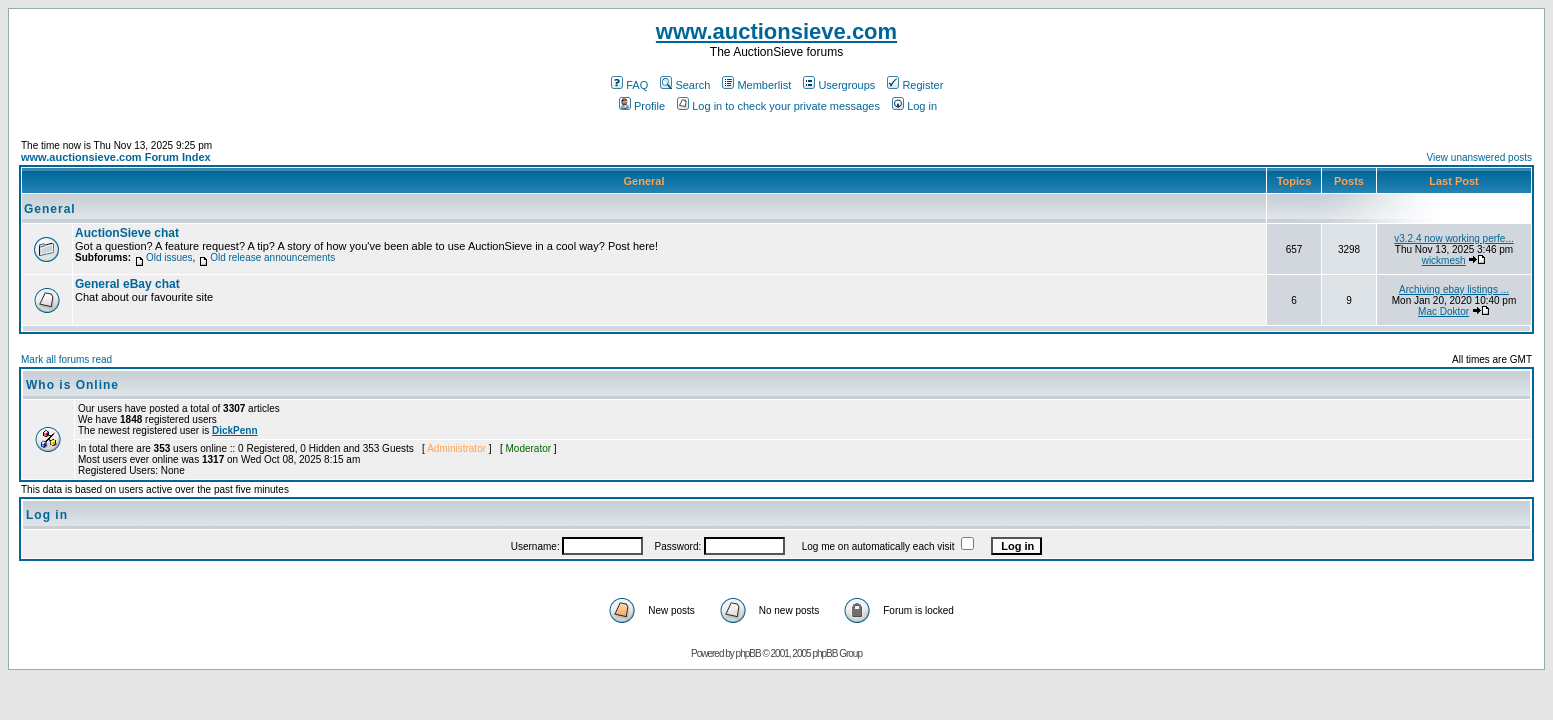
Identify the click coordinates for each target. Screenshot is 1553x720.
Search (685, 85)
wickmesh (1444, 260)
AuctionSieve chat (127, 233)
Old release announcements (272, 257)
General (50, 209)
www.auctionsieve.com (776, 31)
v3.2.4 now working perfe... (1454, 238)
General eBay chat (127, 284)
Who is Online (72, 385)
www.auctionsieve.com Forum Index (116, 157)
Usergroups (839, 85)
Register (915, 85)
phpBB (748, 653)
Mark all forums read (66, 359)
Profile (642, 106)
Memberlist (756, 85)
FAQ (629, 85)
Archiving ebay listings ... (1454, 289)
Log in (914, 106)
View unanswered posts (1479, 157)
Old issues (169, 257)
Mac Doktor (1443, 311)
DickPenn (235, 430)
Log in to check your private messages (778, 106)
